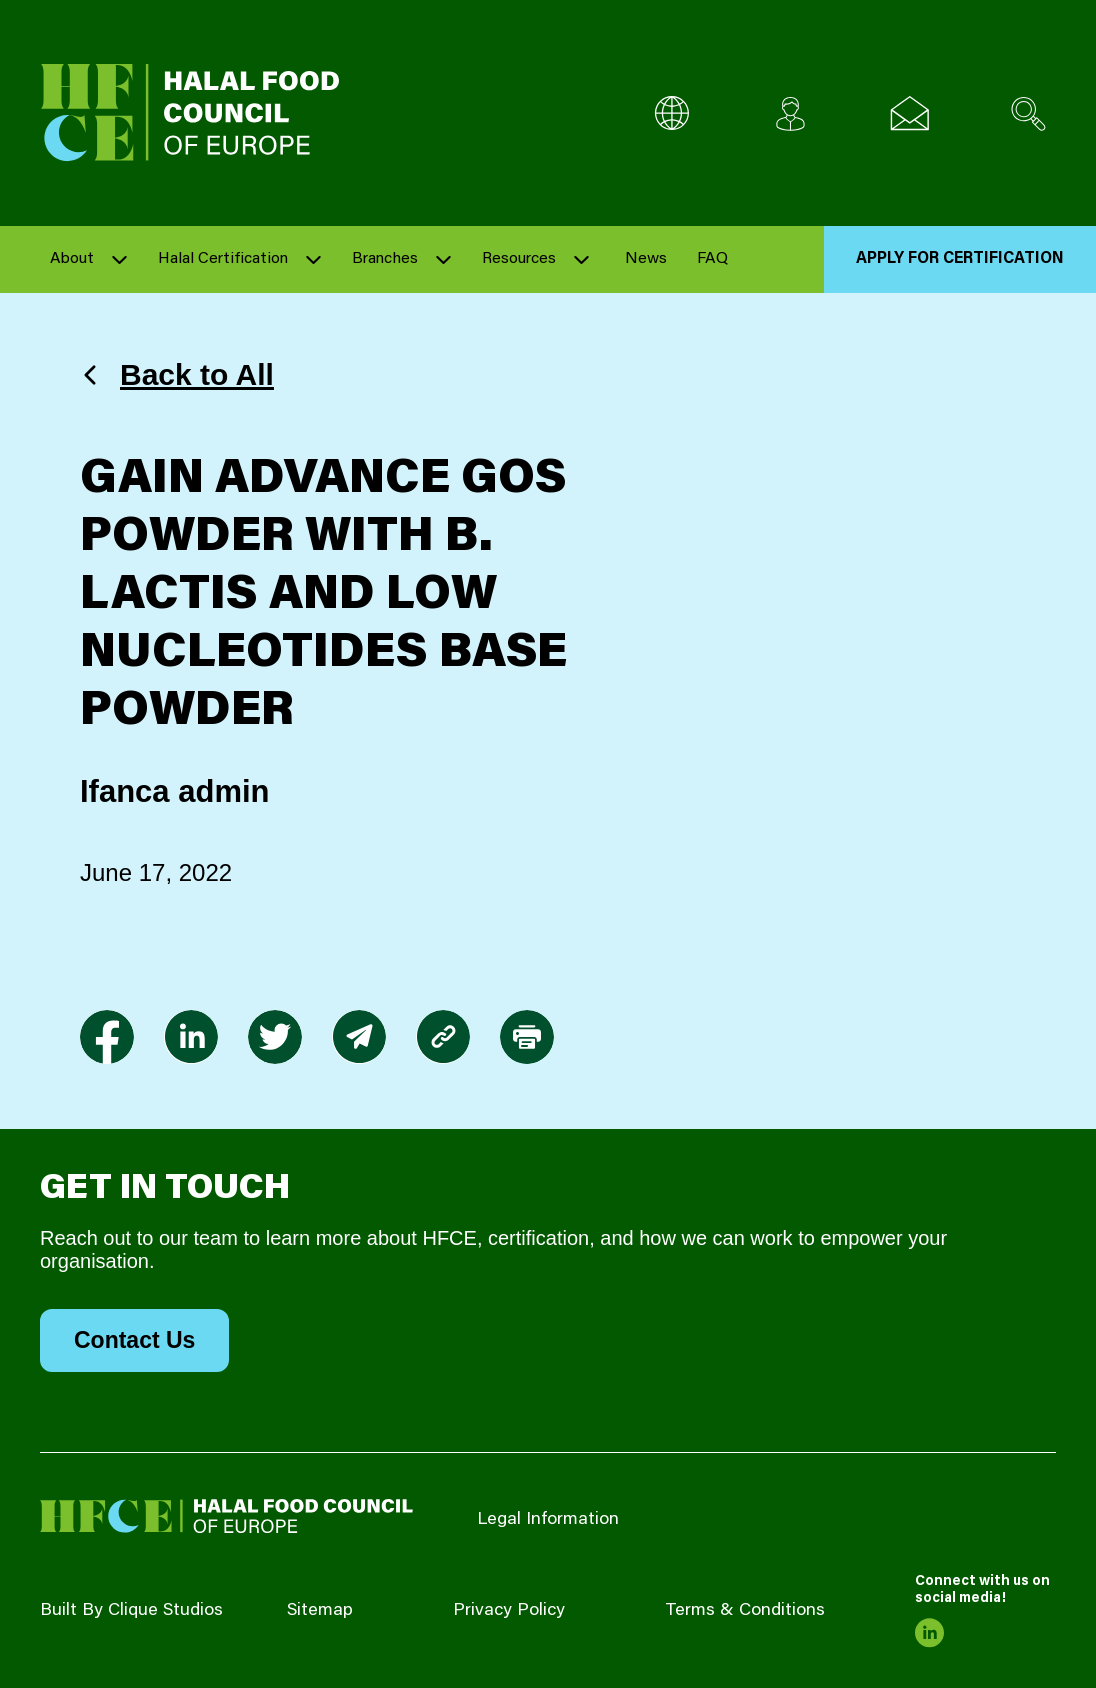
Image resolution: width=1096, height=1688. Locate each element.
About (72, 259)
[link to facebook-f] (107, 1037)
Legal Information (548, 1520)
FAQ (712, 259)
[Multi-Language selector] (671, 113)
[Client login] (790, 113)
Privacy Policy (509, 1611)
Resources (519, 259)
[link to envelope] (359, 1037)
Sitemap (320, 1611)
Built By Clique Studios (131, 1611)
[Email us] (909, 113)
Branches (385, 259)
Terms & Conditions (745, 1611)
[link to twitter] (275, 1037)
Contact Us (134, 1340)
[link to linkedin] (191, 1037)
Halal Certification (223, 259)
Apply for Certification (960, 259)
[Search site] (1028, 113)
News (646, 259)
